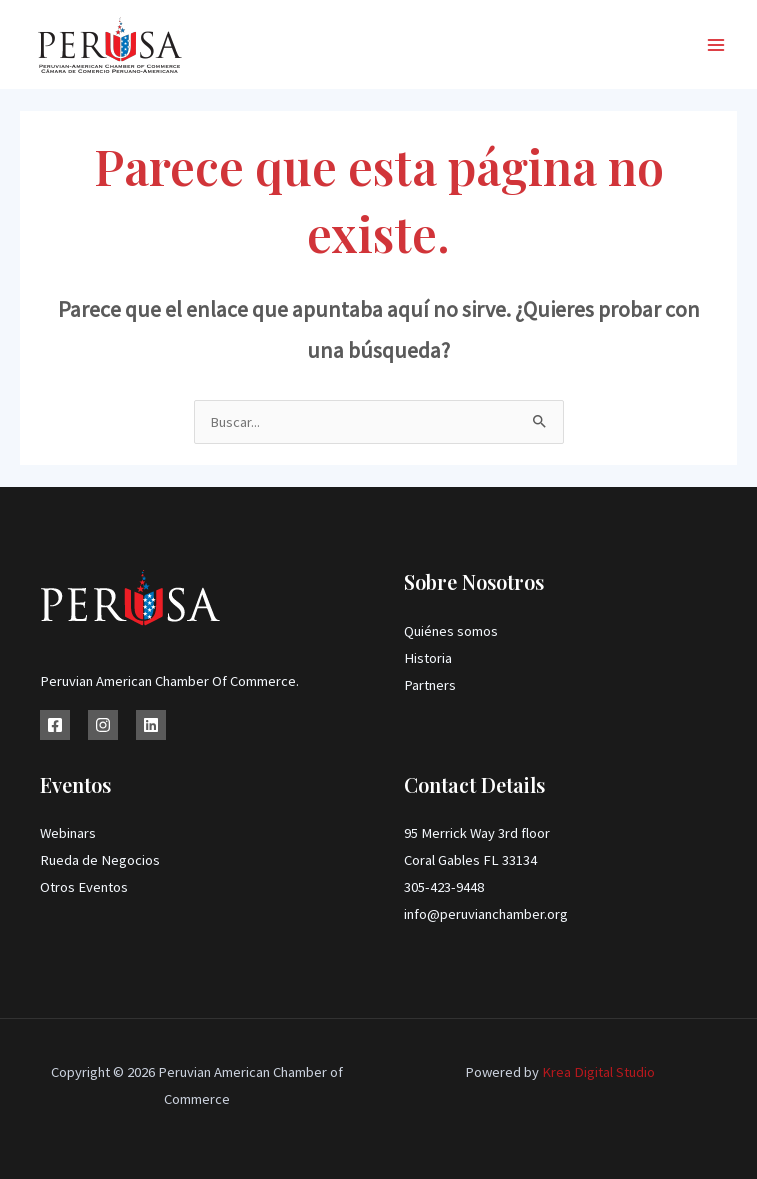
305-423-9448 (444, 887)
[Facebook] (55, 725)
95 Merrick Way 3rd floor (477, 833)
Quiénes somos (451, 631)
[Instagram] (103, 725)
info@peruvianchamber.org (486, 914)
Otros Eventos (84, 887)
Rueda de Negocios (100, 860)
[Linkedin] (151, 725)
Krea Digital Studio (597, 1072)
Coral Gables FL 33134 (470, 860)
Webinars (68, 833)
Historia (428, 658)
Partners (430, 685)
